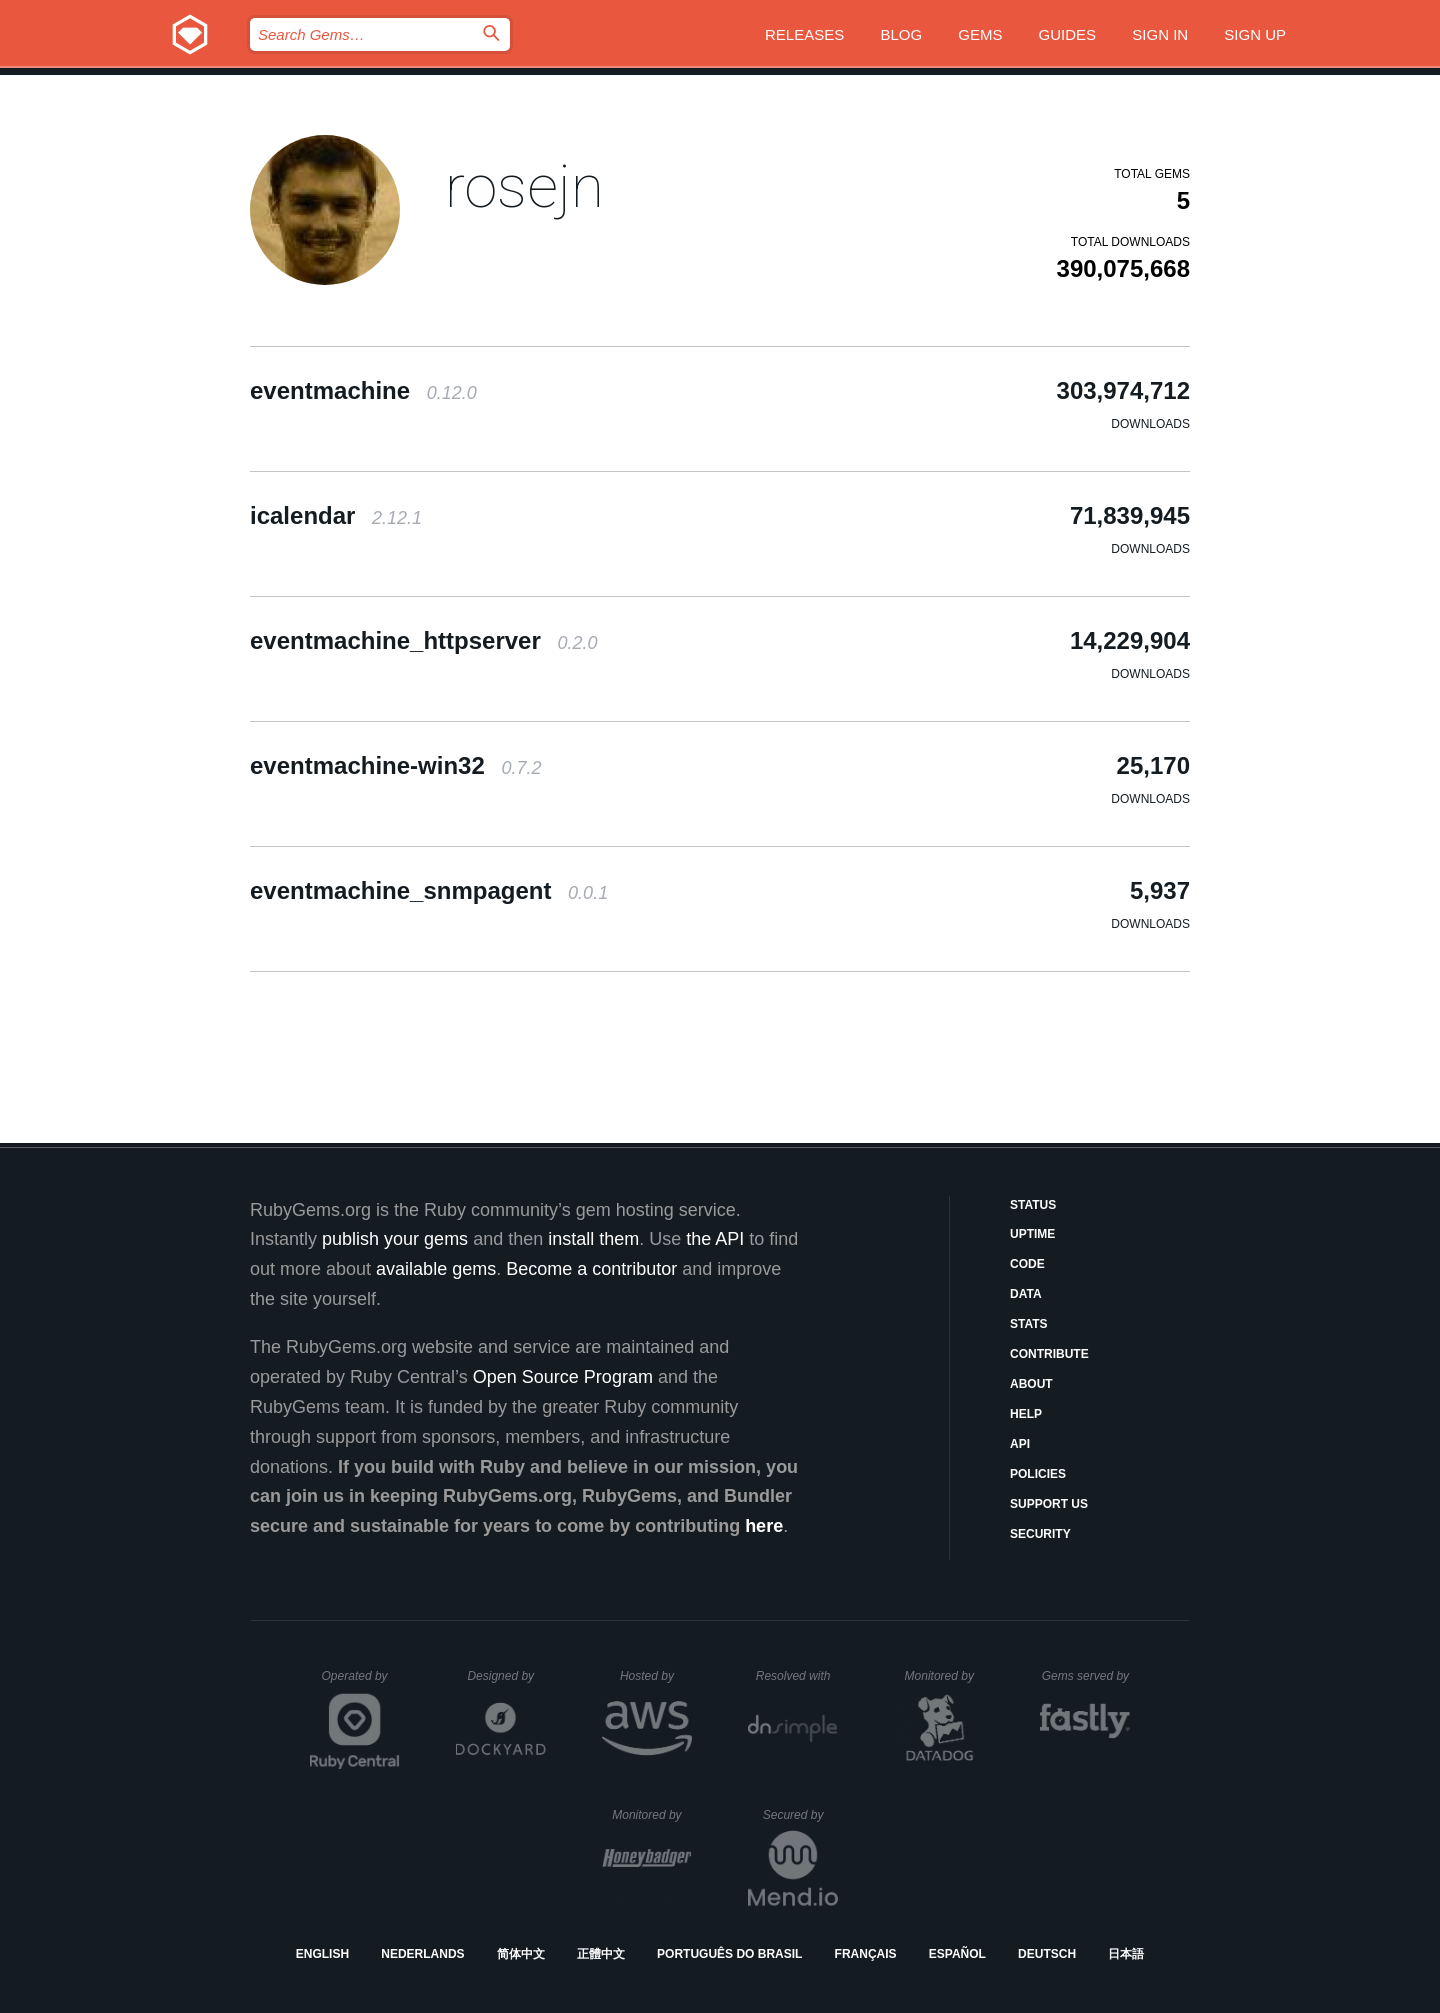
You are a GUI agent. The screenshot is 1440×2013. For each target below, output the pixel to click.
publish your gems (395, 1239)
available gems (436, 1269)
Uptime (1032, 1234)
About (1031, 1384)
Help (1026, 1414)
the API (715, 1239)
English (322, 1954)
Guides (1068, 34)
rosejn (524, 186)
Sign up (1255, 34)
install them (593, 1239)
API (1020, 1444)
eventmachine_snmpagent (429, 890)
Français (866, 1954)
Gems (980, 34)
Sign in (1160, 34)
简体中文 (521, 1954)
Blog (901, 34)
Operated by (361, 1683)
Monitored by (945, 1676)
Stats (1029, 1324)
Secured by (800, 1815)
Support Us (1049, 1504)
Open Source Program (563, 1377)
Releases (804, 34)
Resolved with (797, 1676)
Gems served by (1086, 1676)
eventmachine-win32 (395, 765)
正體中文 (601, 1954)
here (764, 1526)
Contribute (1049, 1354)
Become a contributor (591, 1269)
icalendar (336, 515)
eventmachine (363, 390)
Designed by (506, 1676)
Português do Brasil (729, 1954)
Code (1027, 1264)
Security (1040, 1534)
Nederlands (422, 1954)
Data (1026, 1294)
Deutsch (1047, 1954)
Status (1033, 1205)
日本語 (1126, 1954)
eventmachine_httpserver (424, 640)
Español (957, 1954)
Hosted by (656, 1676)
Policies (1038, 1474)
